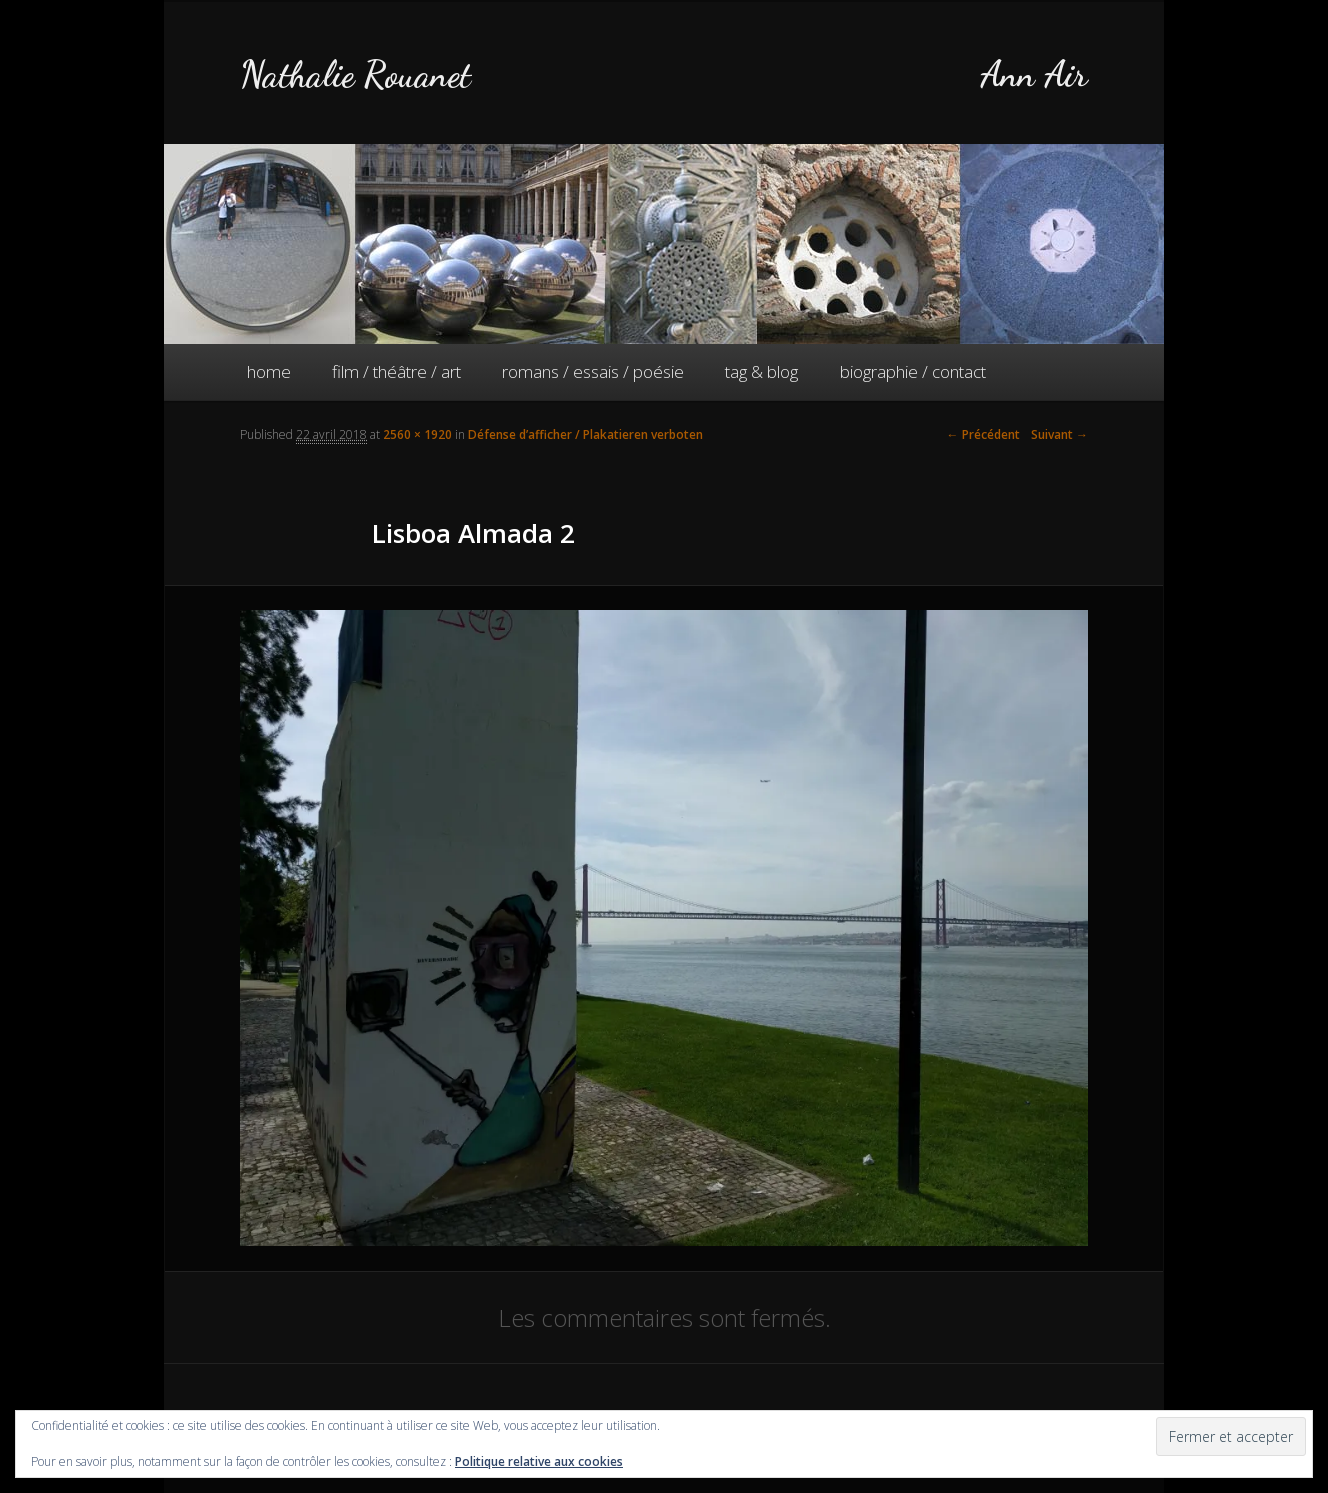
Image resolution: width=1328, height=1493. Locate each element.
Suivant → (1059, 434)
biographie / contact (913, 371)
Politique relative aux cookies (539, 1461)
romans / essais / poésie (593, 371)
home (269, 371)
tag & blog (761, 371)
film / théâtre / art (396, 371)
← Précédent (983, 434)
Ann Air (1034, 74)
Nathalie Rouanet (355, 74)
